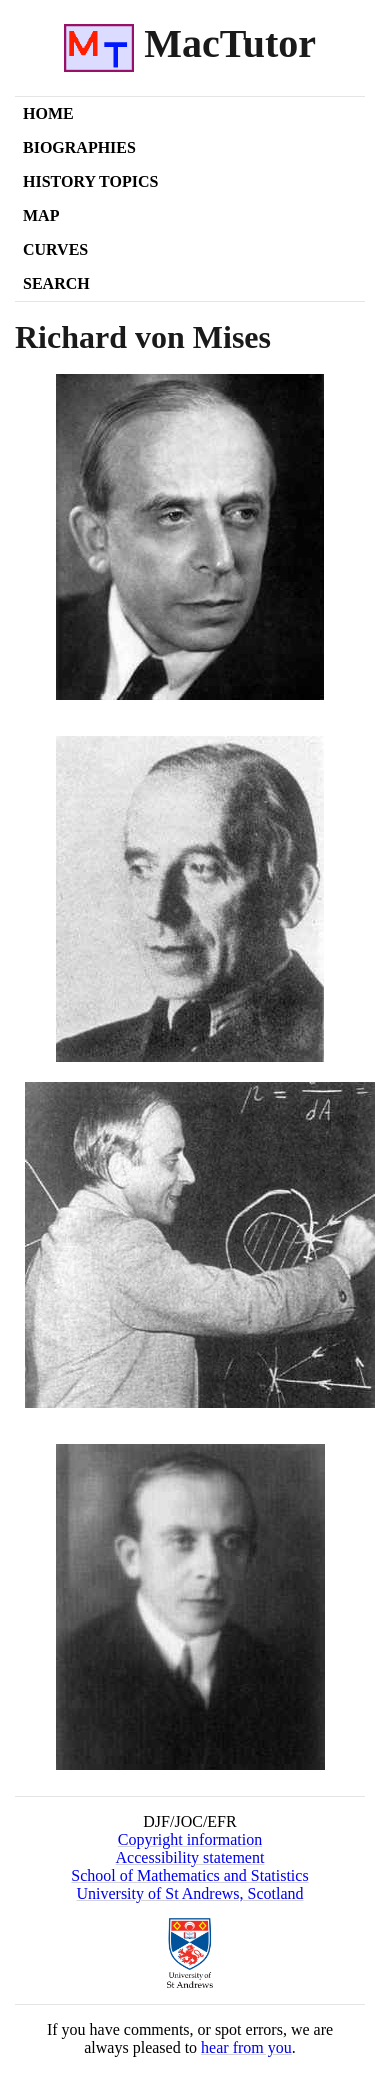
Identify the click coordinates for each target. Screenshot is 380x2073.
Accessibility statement (190, 1857)
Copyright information (190, 1839)
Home (48, 113)
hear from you (246, 2047)
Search (56, 283)
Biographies (79, 147)
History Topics (90, 181)
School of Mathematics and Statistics (189, 1875)
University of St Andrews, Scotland (189, 1893)
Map (41, 215)
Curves (55, 249)
